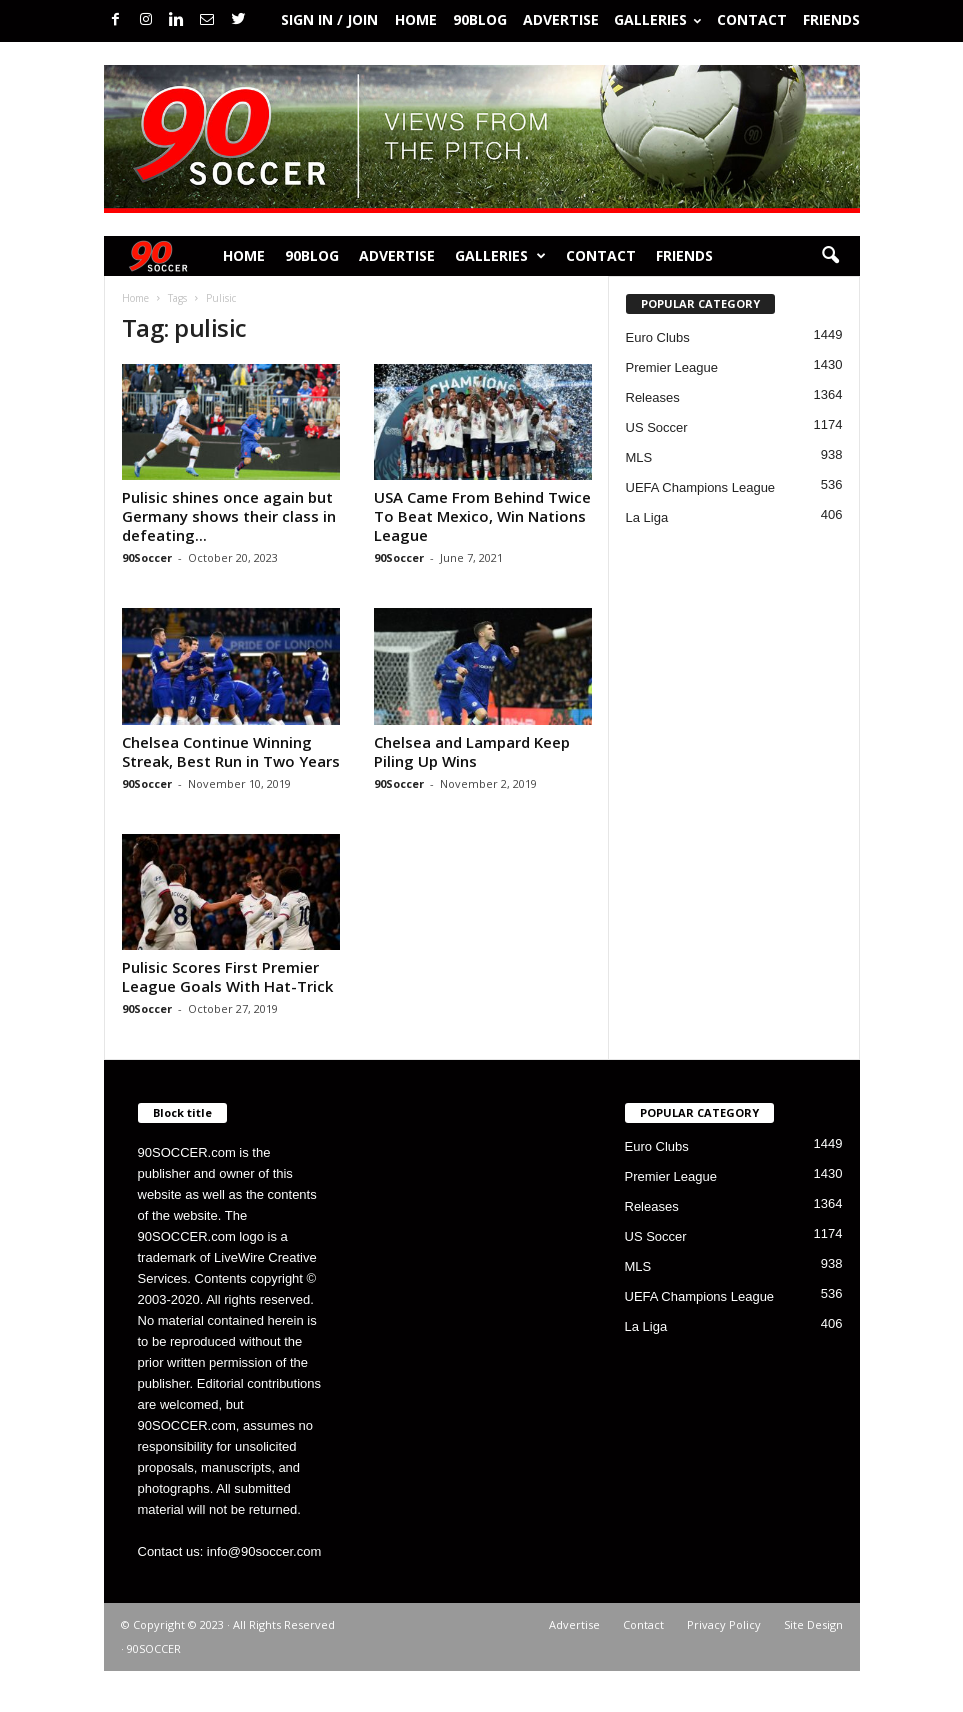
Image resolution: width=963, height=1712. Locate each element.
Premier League (672, 367)
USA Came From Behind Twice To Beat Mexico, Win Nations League (482, 516)
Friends (831, 19)
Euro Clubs (658, 337)
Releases (653, 397)
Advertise (561, 19)
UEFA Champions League (701, 487)
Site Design (813, 1624)
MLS (639, 457)
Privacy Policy (724, 1624)
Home (416, 19)
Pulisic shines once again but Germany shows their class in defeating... (229, 516)
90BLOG (480, 19)
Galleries (657, 19)
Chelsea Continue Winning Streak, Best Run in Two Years (231, 751)
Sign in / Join (329, 19)
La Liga (647, 517)
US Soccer (657, 427)
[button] (830, 256)
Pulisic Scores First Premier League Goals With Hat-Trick (227, 976)
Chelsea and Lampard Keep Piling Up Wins (472, 751)
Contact (752, 19)
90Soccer (147, 557)
